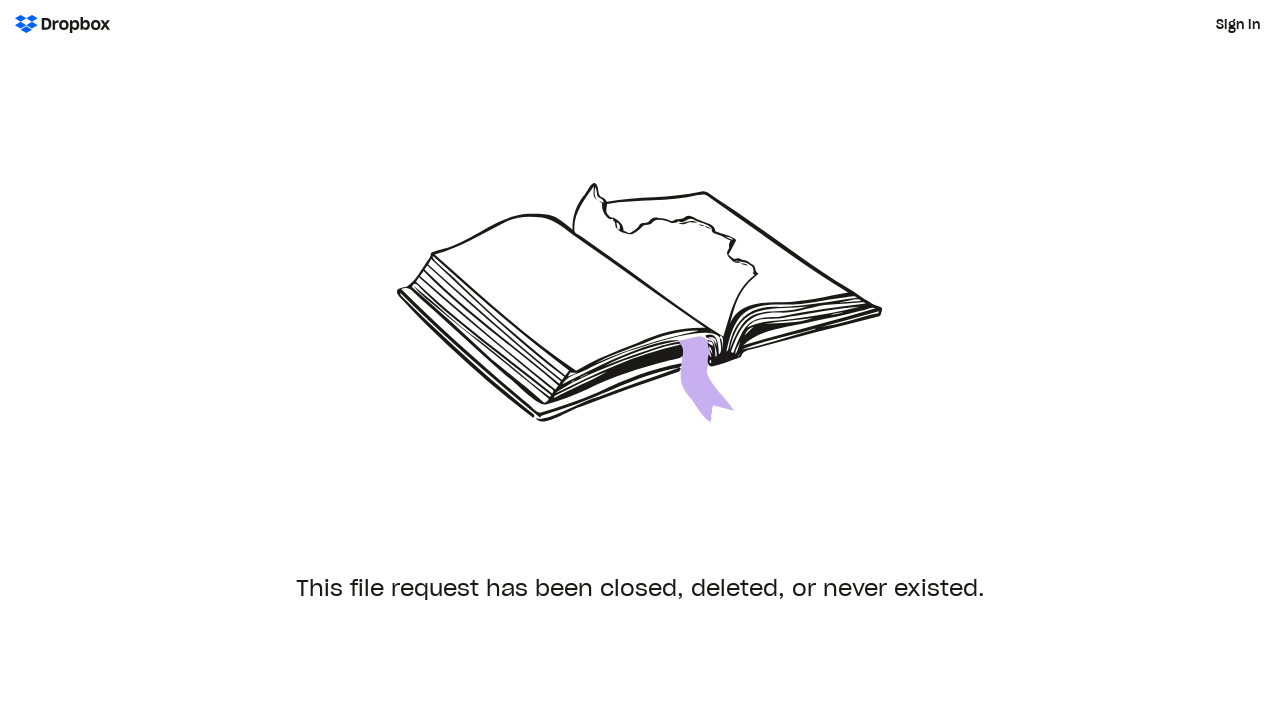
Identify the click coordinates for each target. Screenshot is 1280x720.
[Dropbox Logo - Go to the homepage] (62, 24)
